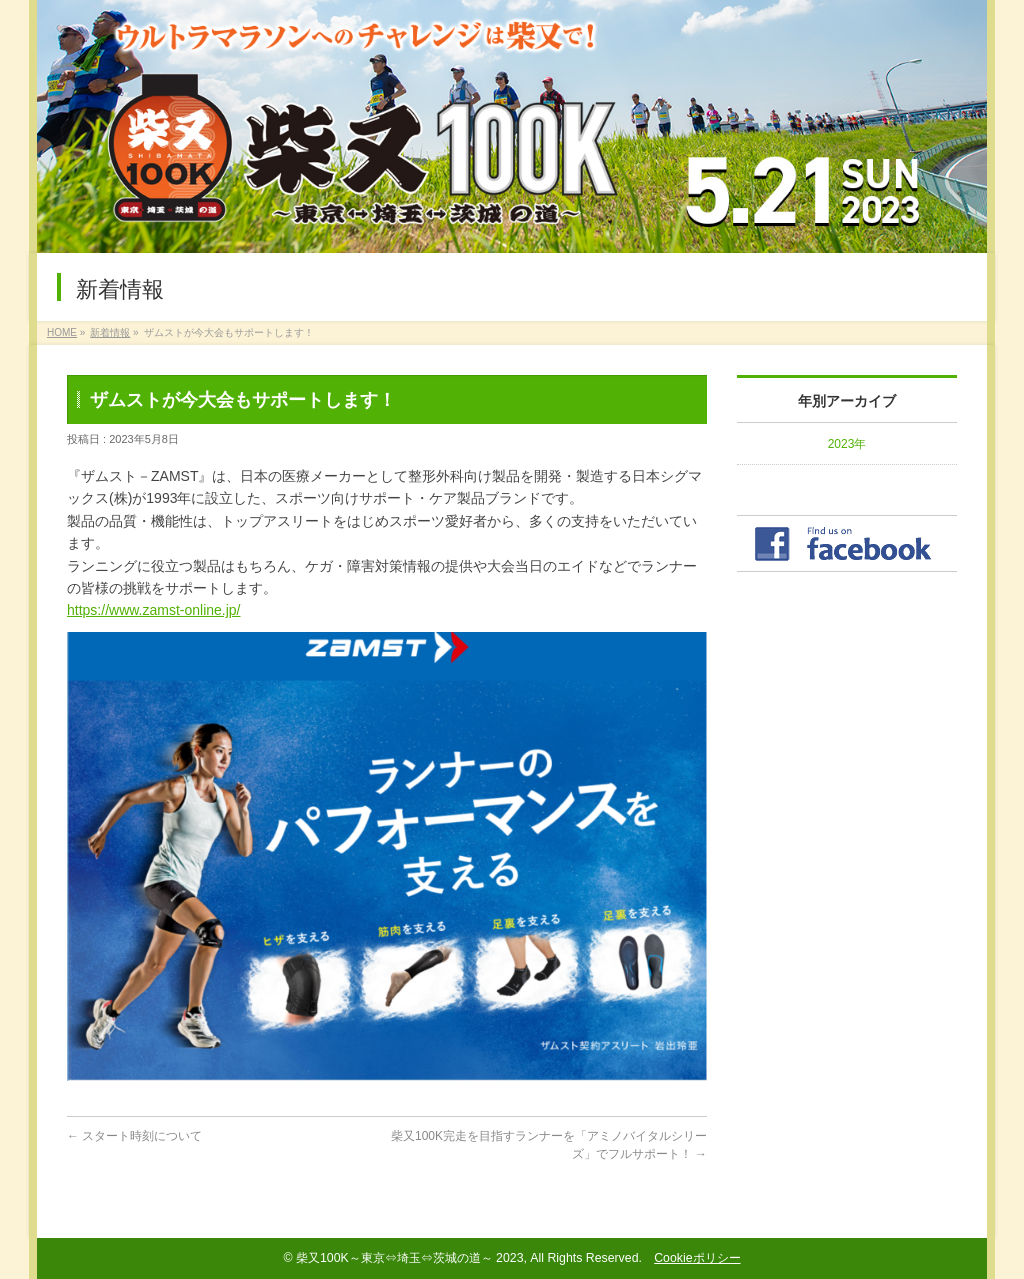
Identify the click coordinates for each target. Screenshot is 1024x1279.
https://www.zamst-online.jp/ (154, 610)
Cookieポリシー (697, 1258)
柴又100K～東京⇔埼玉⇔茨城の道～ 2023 (410, 1258)
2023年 (847, 444)
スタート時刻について (134, 1136)
